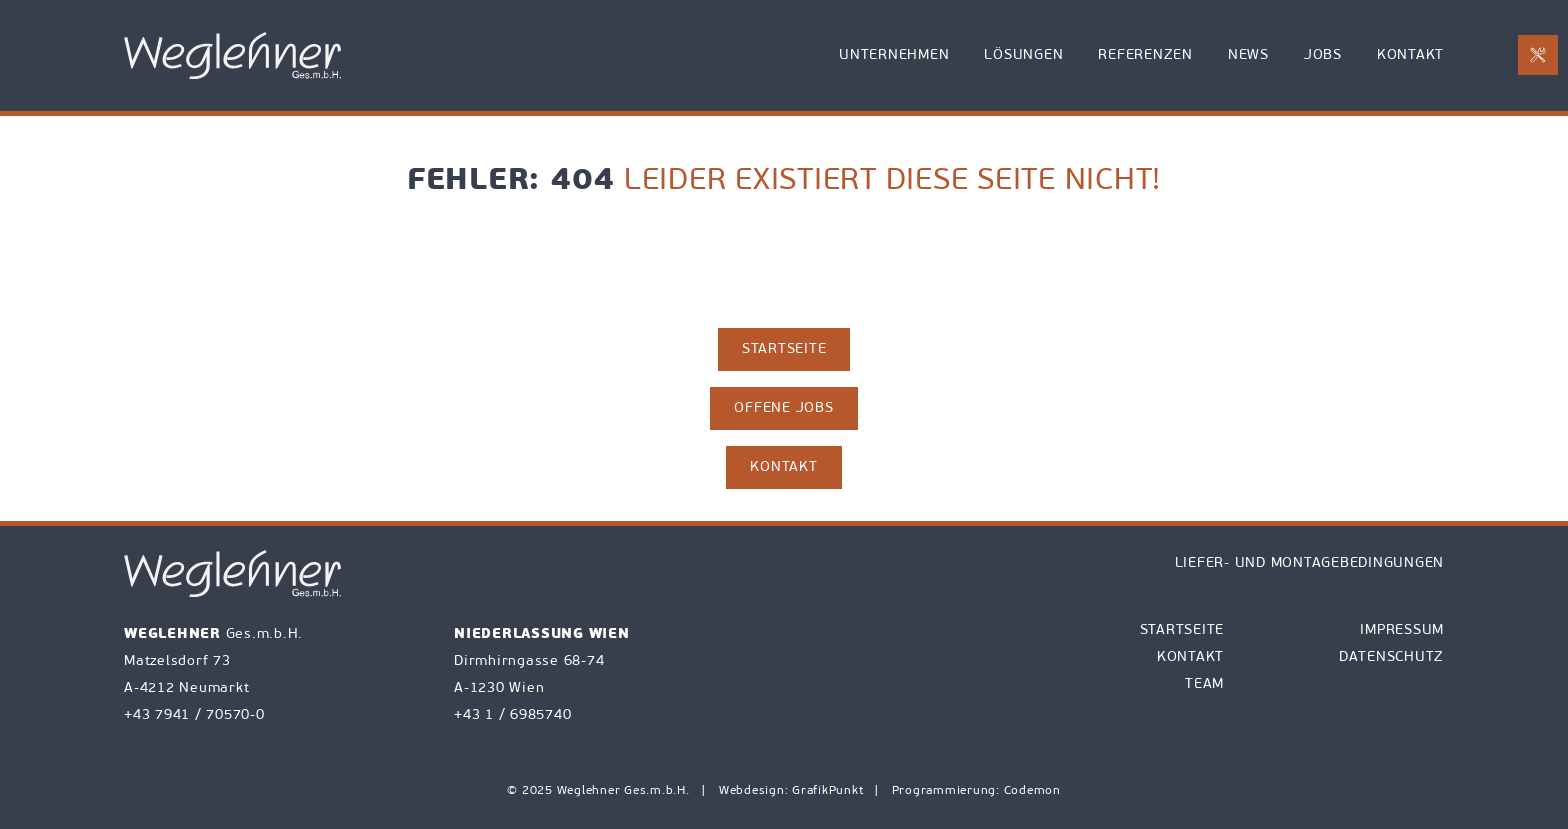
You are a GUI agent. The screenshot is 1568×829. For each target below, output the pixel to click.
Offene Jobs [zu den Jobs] (783, 408)
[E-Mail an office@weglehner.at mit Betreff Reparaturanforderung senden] (1538, 55)
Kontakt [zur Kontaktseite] (783, 467)
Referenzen (1145, 55)
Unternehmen (894, 55)
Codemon (1032, 791)
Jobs (1323, 55)
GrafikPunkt (829, 791)
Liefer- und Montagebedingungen (1310, 563)
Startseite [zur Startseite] (784, 349)
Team (1204, 684)
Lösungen (1023, 55)
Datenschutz (1391, 657)
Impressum (1402, 630)
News (1248, 55)
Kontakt (1410, 55)
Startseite (1182, 630)
